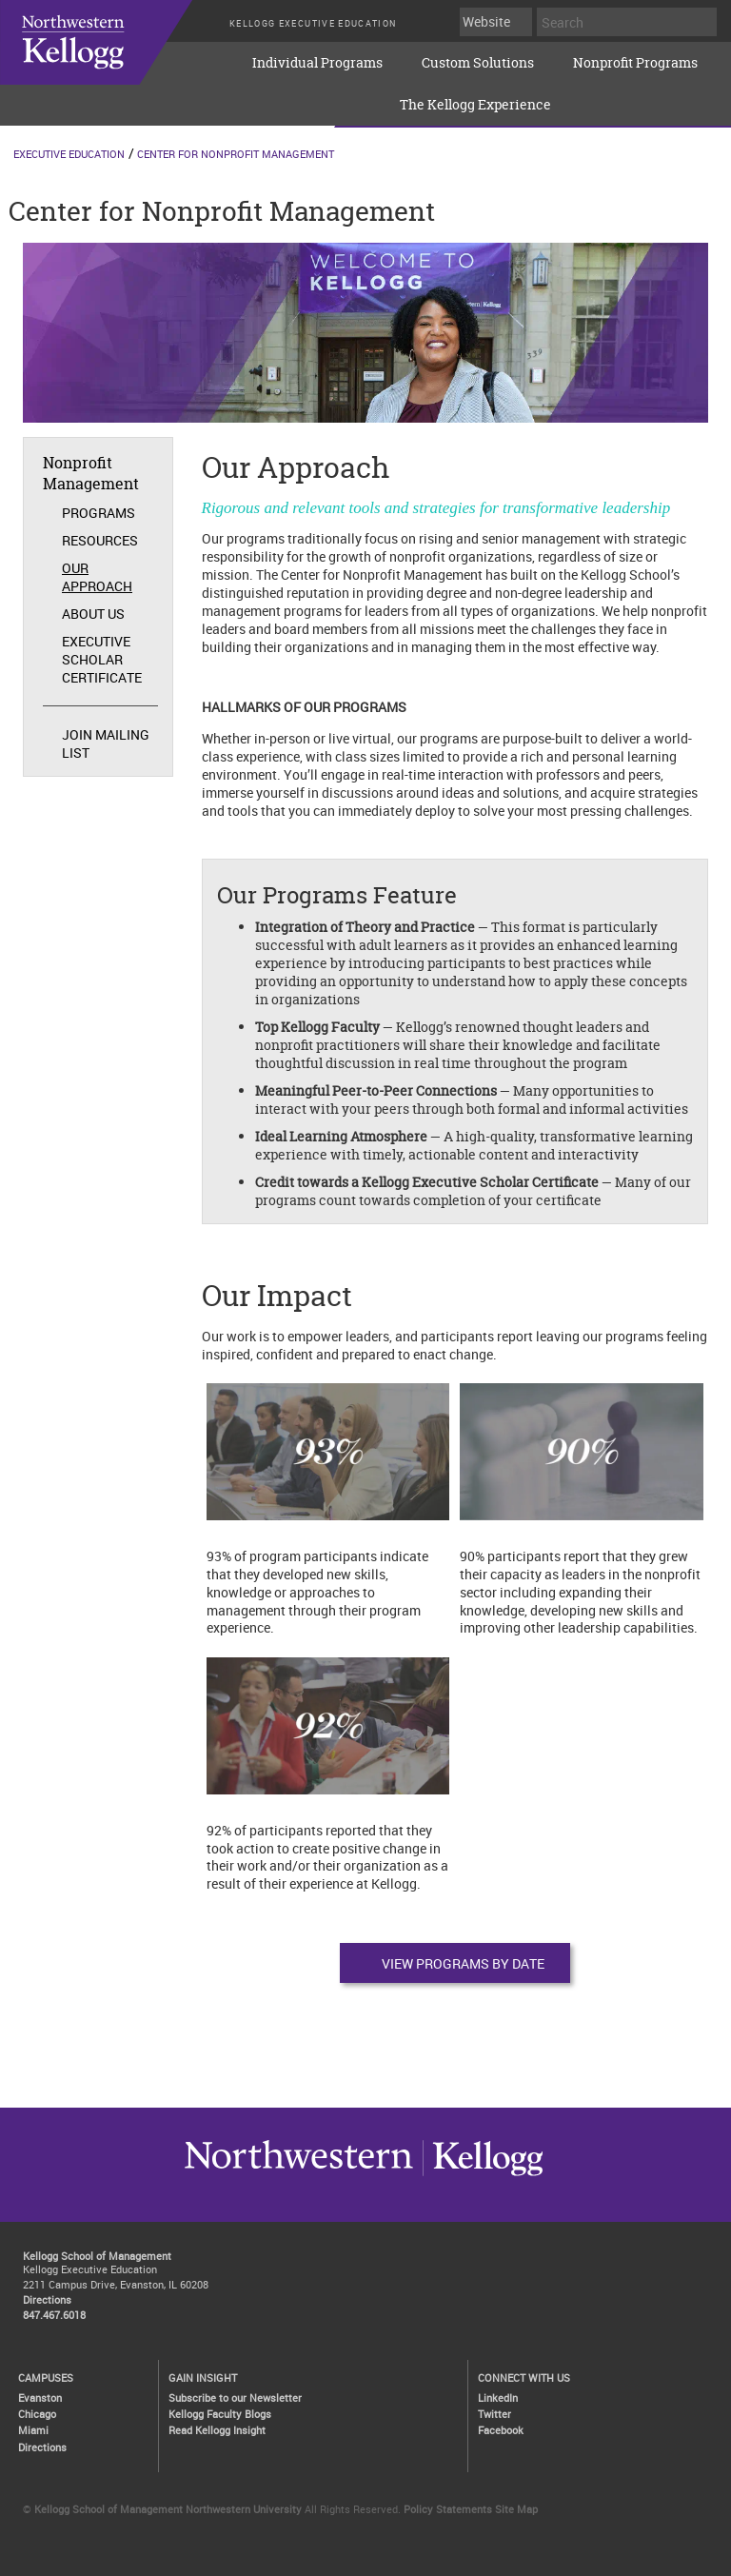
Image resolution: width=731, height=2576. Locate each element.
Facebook (501, 2430)
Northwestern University (483, 2175)
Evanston (40, 2397)
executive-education (114, 56)
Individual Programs (317, 62)
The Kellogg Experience (475, 104)
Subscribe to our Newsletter (235, 2397)
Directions (47, 2299)
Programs (98, 513)
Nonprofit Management (91, 473)
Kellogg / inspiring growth (299, 2175)
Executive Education (69, 154)
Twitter (494, 2414)
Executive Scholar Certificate (102, 659)
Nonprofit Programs (635, 62)
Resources (100, 540)
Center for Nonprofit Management (235, 154)
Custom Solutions (478, 62)
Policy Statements (448, 2509)
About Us (93, 613)
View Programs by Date (463, 1963)
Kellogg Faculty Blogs (219, 2414)
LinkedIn (498, 2397)
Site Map (516, 2509)
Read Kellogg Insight (217, 2430)
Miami (33, 2430)
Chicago (37, 2414)
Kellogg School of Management (97, 2256)
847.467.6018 (54, 2315)
